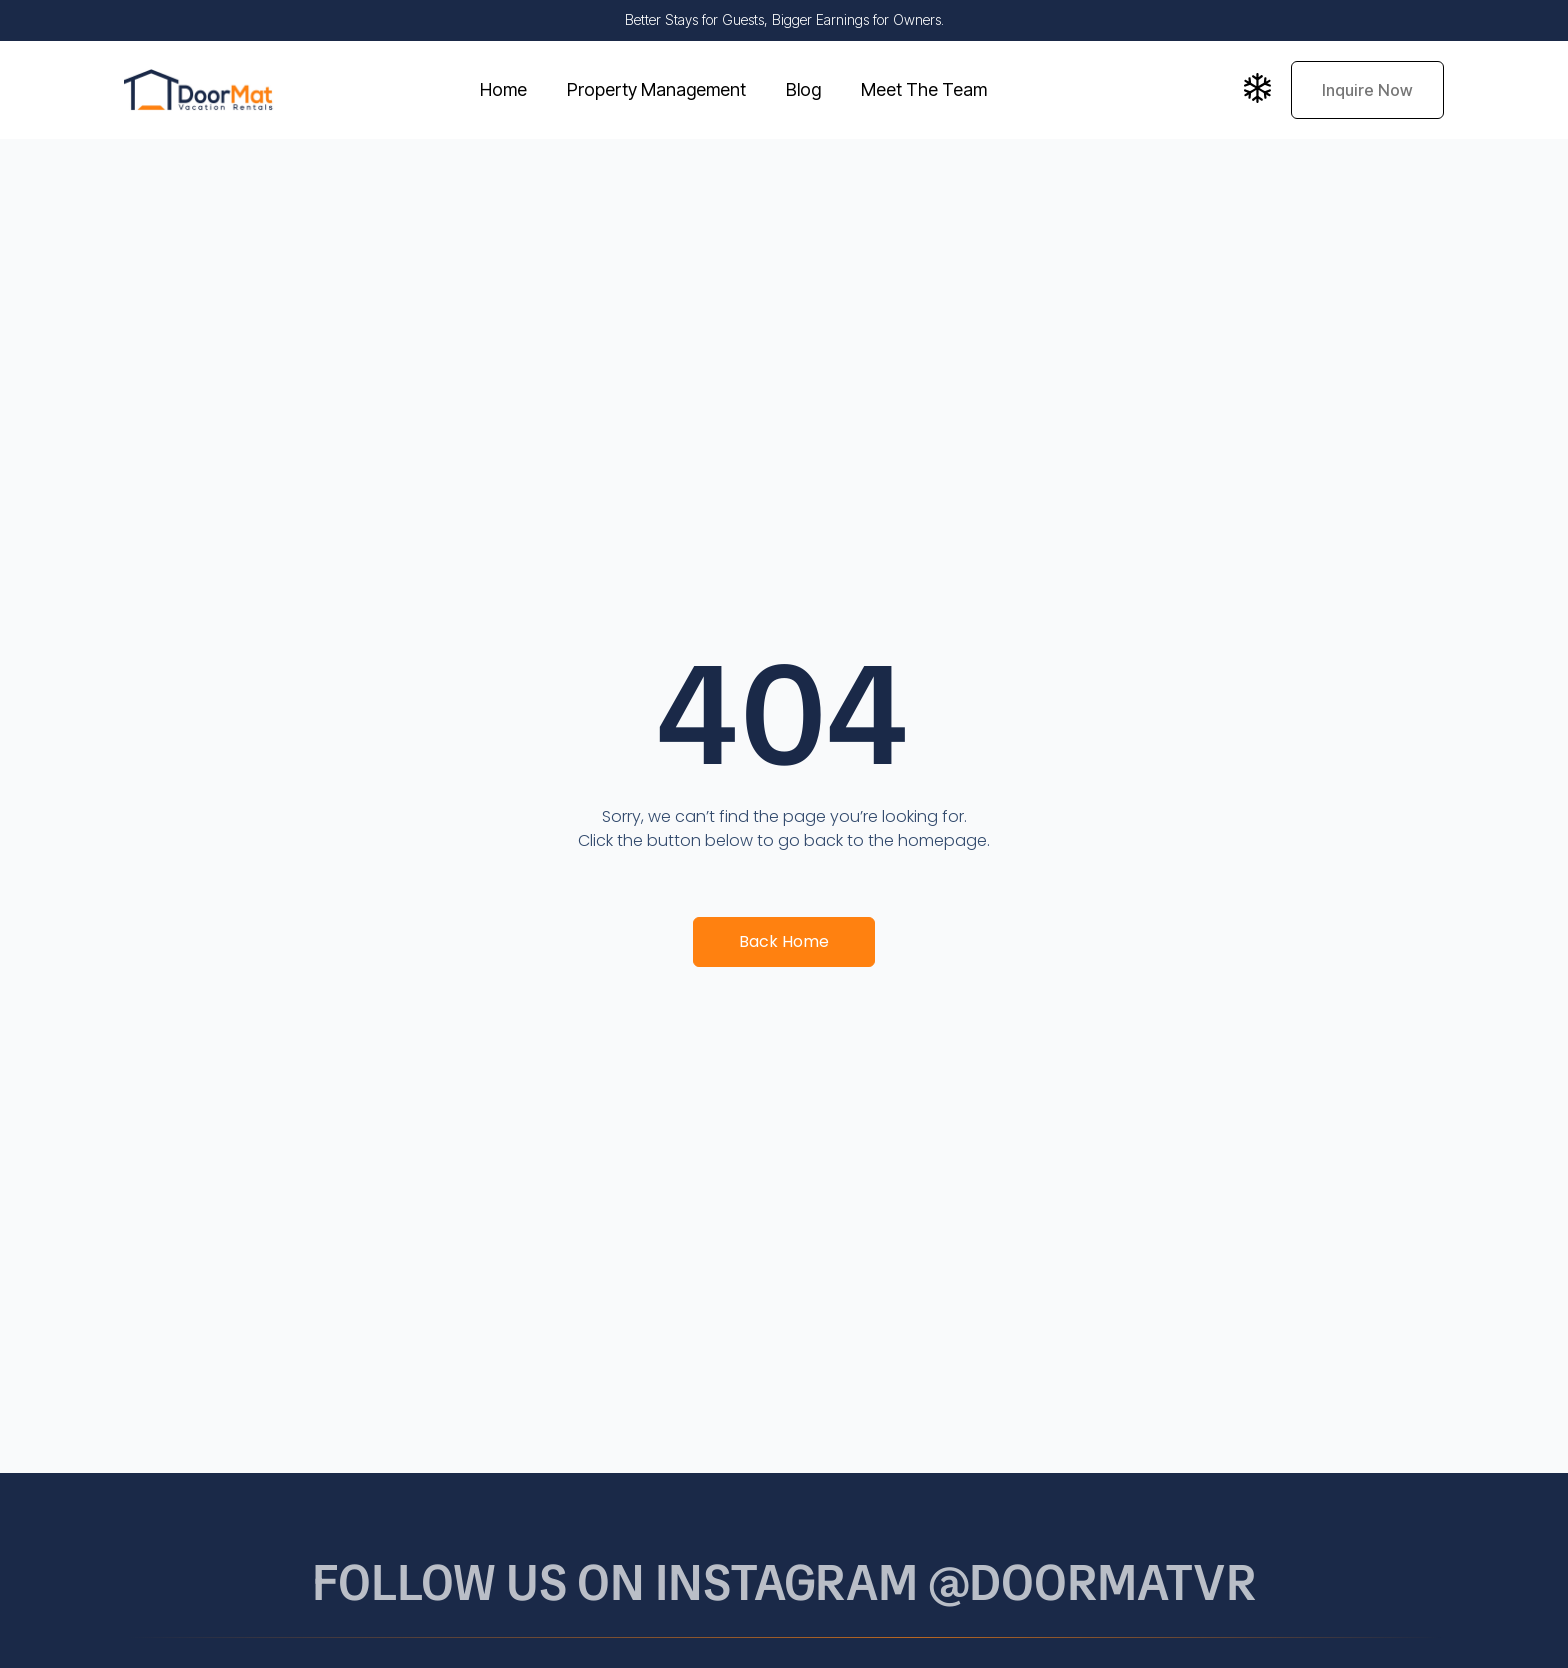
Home (503, 89)
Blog (803, 89)
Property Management (656, 89)
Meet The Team (924, 89)
